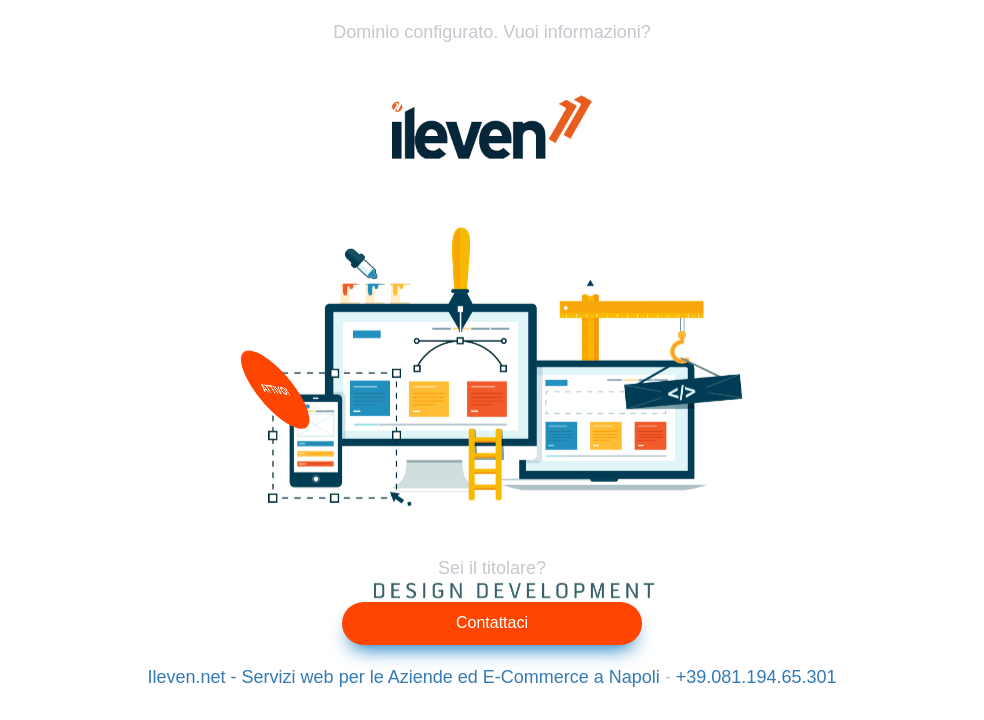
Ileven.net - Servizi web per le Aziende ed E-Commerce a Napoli (404, 677)
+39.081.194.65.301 (756, 677)
